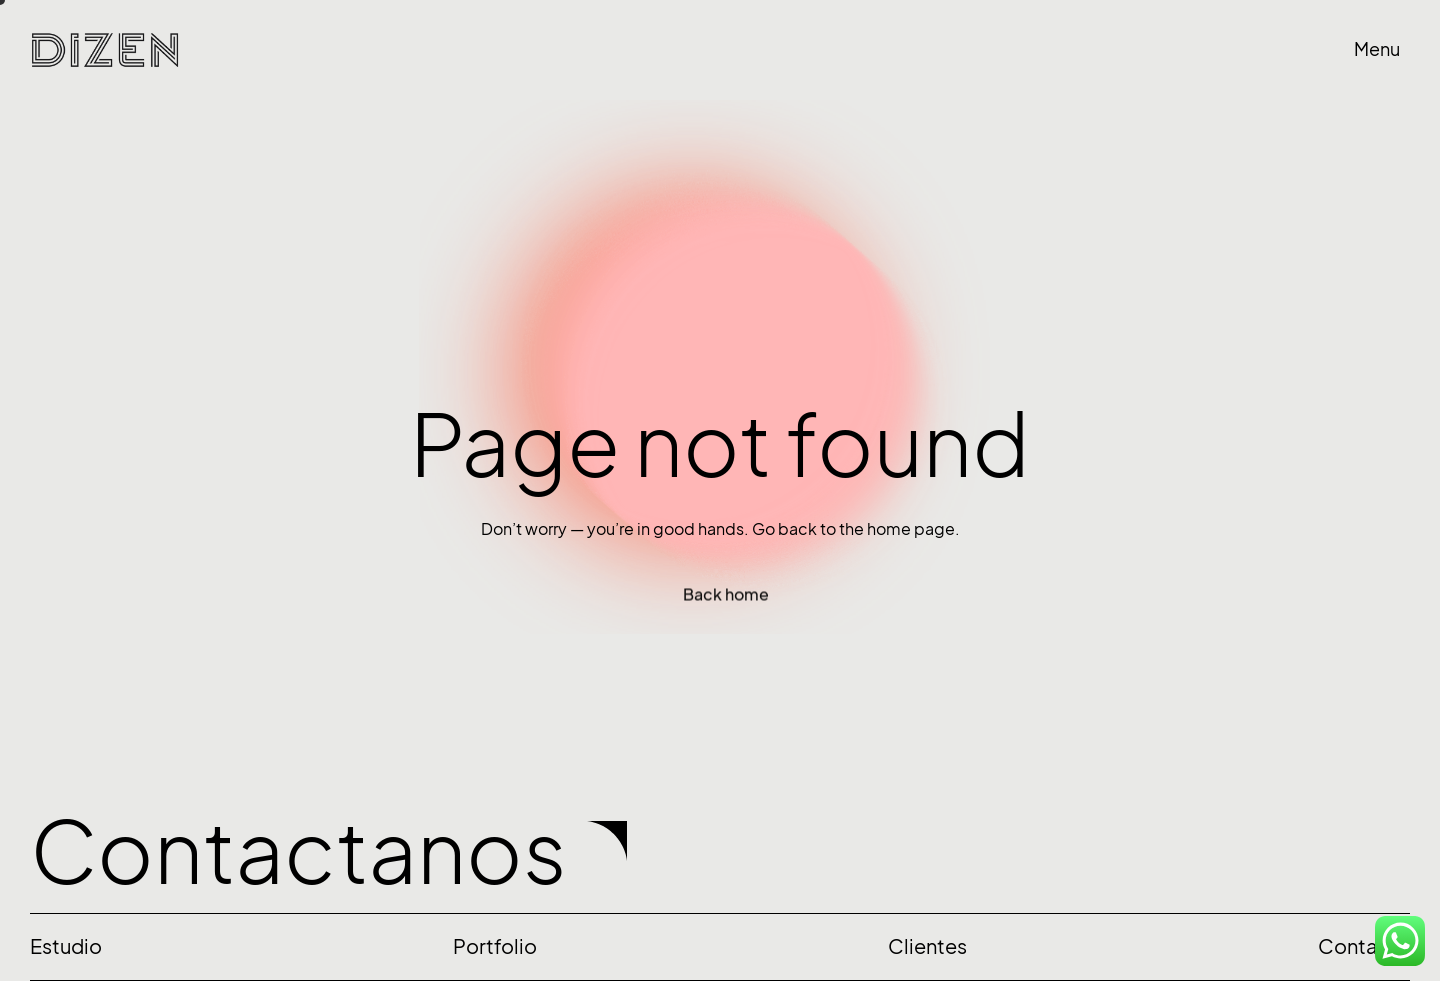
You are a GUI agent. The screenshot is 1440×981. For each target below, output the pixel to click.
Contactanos (298, 852)
